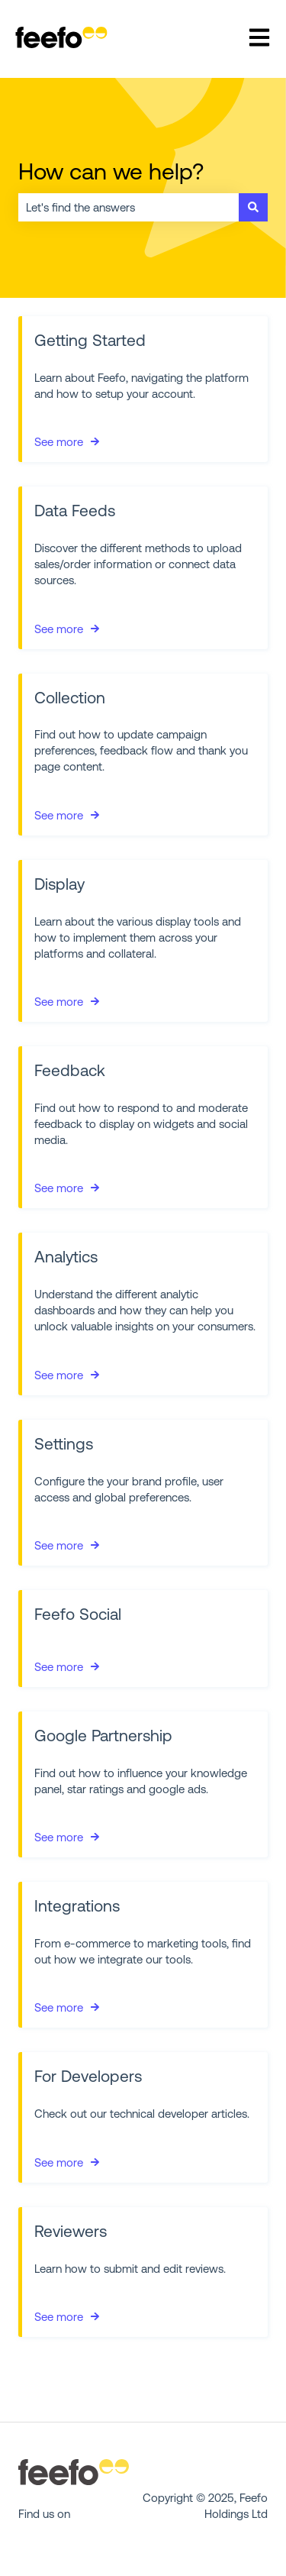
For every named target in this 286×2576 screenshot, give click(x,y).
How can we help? (111, 171)
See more (58, 441)
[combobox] (128, 207)
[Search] (253, 207)
